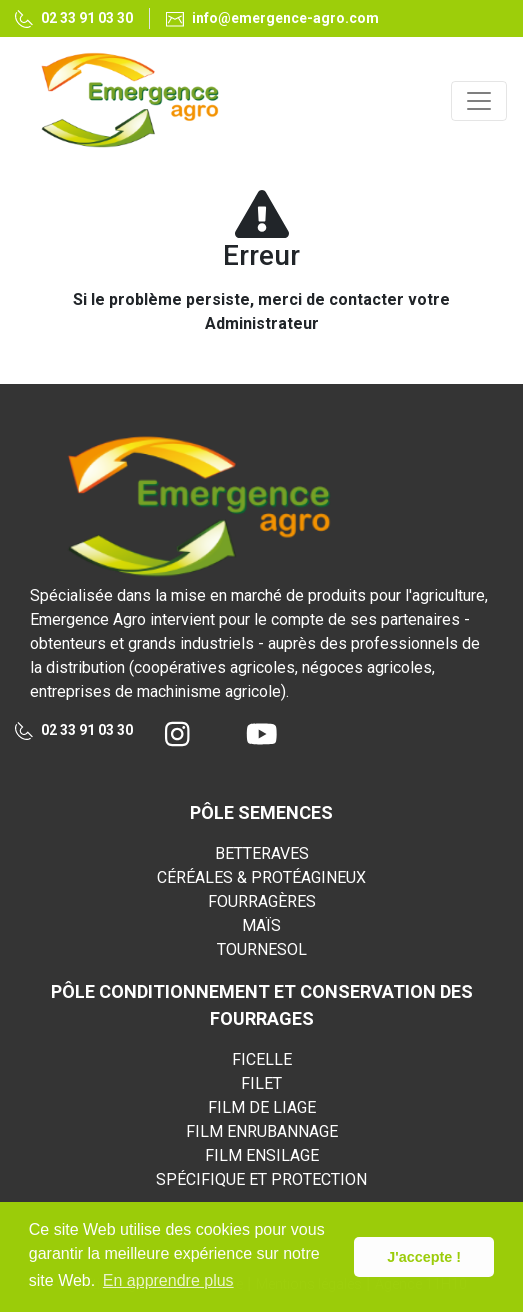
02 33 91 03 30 (74, 731)
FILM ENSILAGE (262, 1155)
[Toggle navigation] (479, 101)
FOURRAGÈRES (262, 901)
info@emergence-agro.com (272, 18)
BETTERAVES (262, 853)
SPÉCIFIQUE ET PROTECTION (261, 1179)
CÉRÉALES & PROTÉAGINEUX (261, 877)
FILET (261, 1083)
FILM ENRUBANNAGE (262, 1131)
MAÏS (261, 925)
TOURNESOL (262, 949)
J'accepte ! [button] (424, 1257)
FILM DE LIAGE (262, 1107)
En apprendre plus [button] (168, 1280)
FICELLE (262, 1059)
